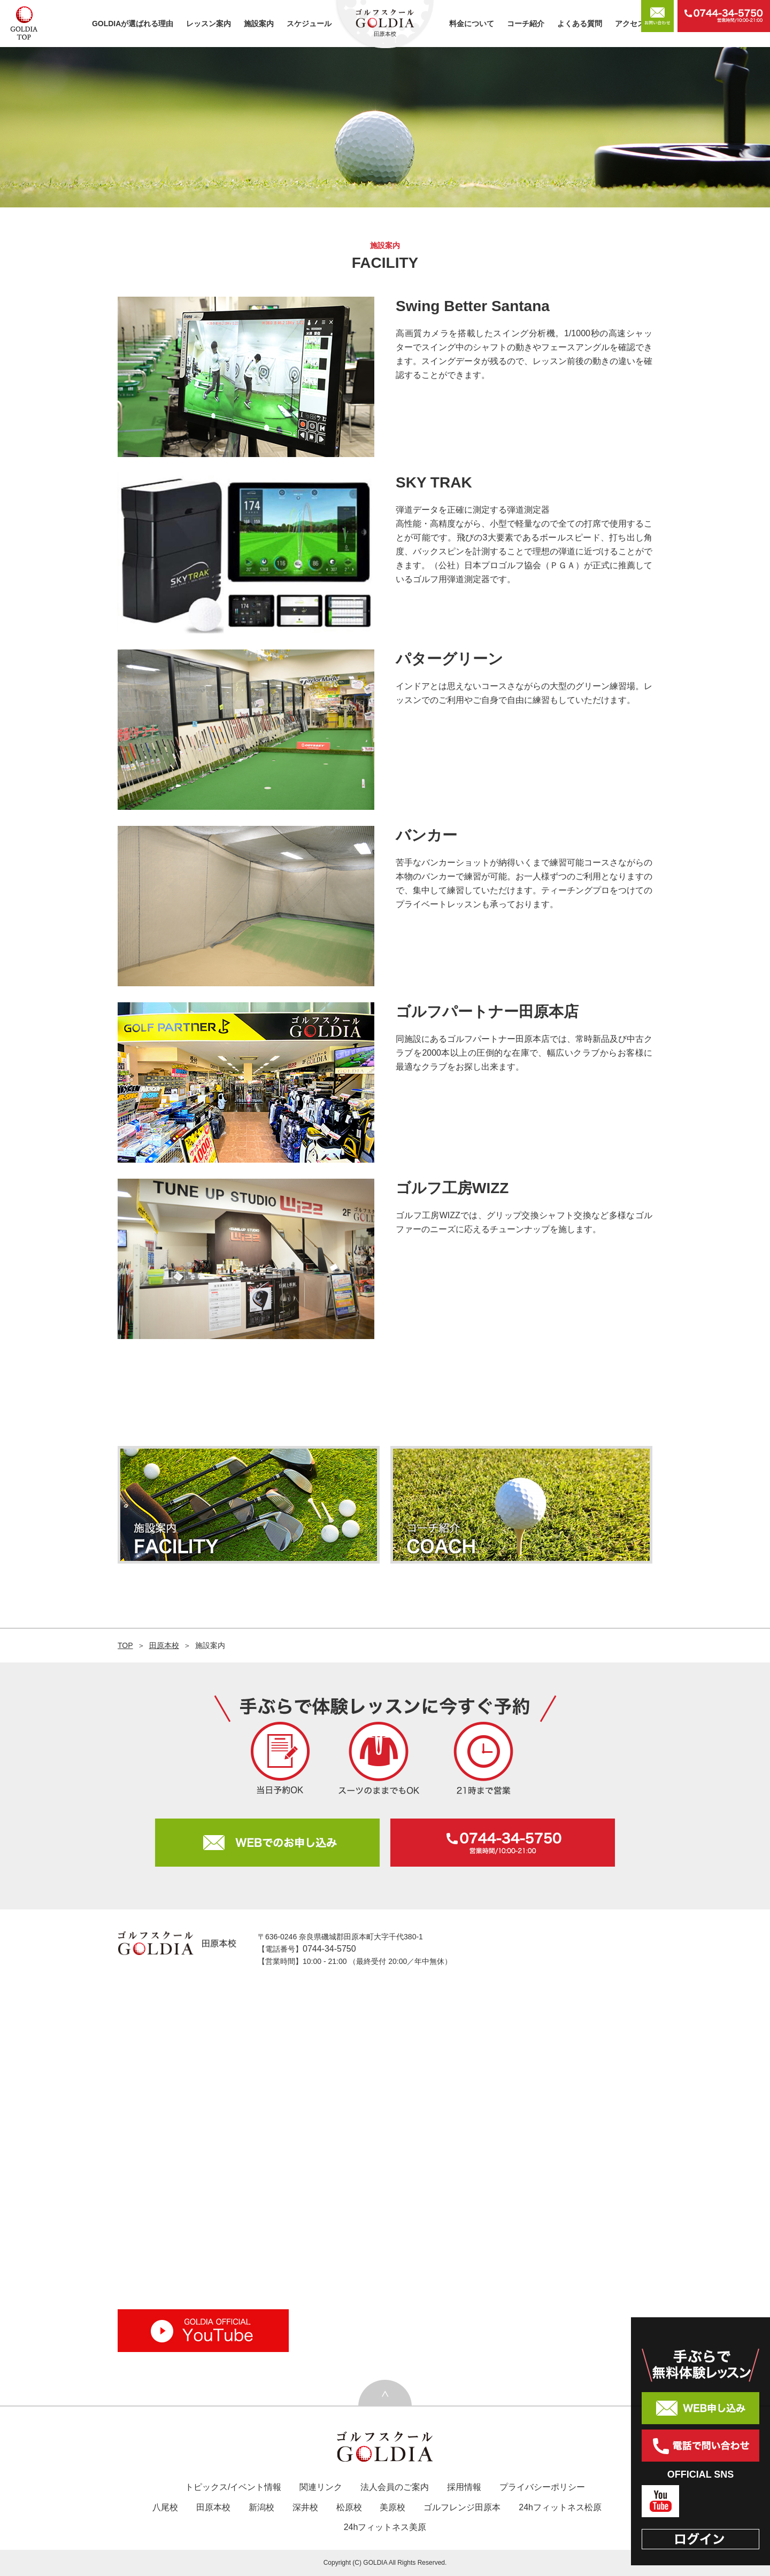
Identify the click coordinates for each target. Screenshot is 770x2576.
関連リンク (320, 2487)
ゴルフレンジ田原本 (462, 2507)
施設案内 (259, 23)
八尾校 (165, 2507)
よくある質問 (579, 23)
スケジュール (309, 23)
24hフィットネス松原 (560, 2507)
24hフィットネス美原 (385, 2527)
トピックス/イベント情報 (233, 2487)
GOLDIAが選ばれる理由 (132, 23)
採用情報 (464, 2487)
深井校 (305, 2507)
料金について (471, 23)
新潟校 (261, 2507)
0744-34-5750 (329, 1948)
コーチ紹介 (525, 23)
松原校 (349, 2507)
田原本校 (164, 1645)
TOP (125, 1645)
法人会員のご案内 (394, 2487)
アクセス (630, 23)
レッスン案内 (208, 23)
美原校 (392, 2507)
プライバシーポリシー (542, 2487)
